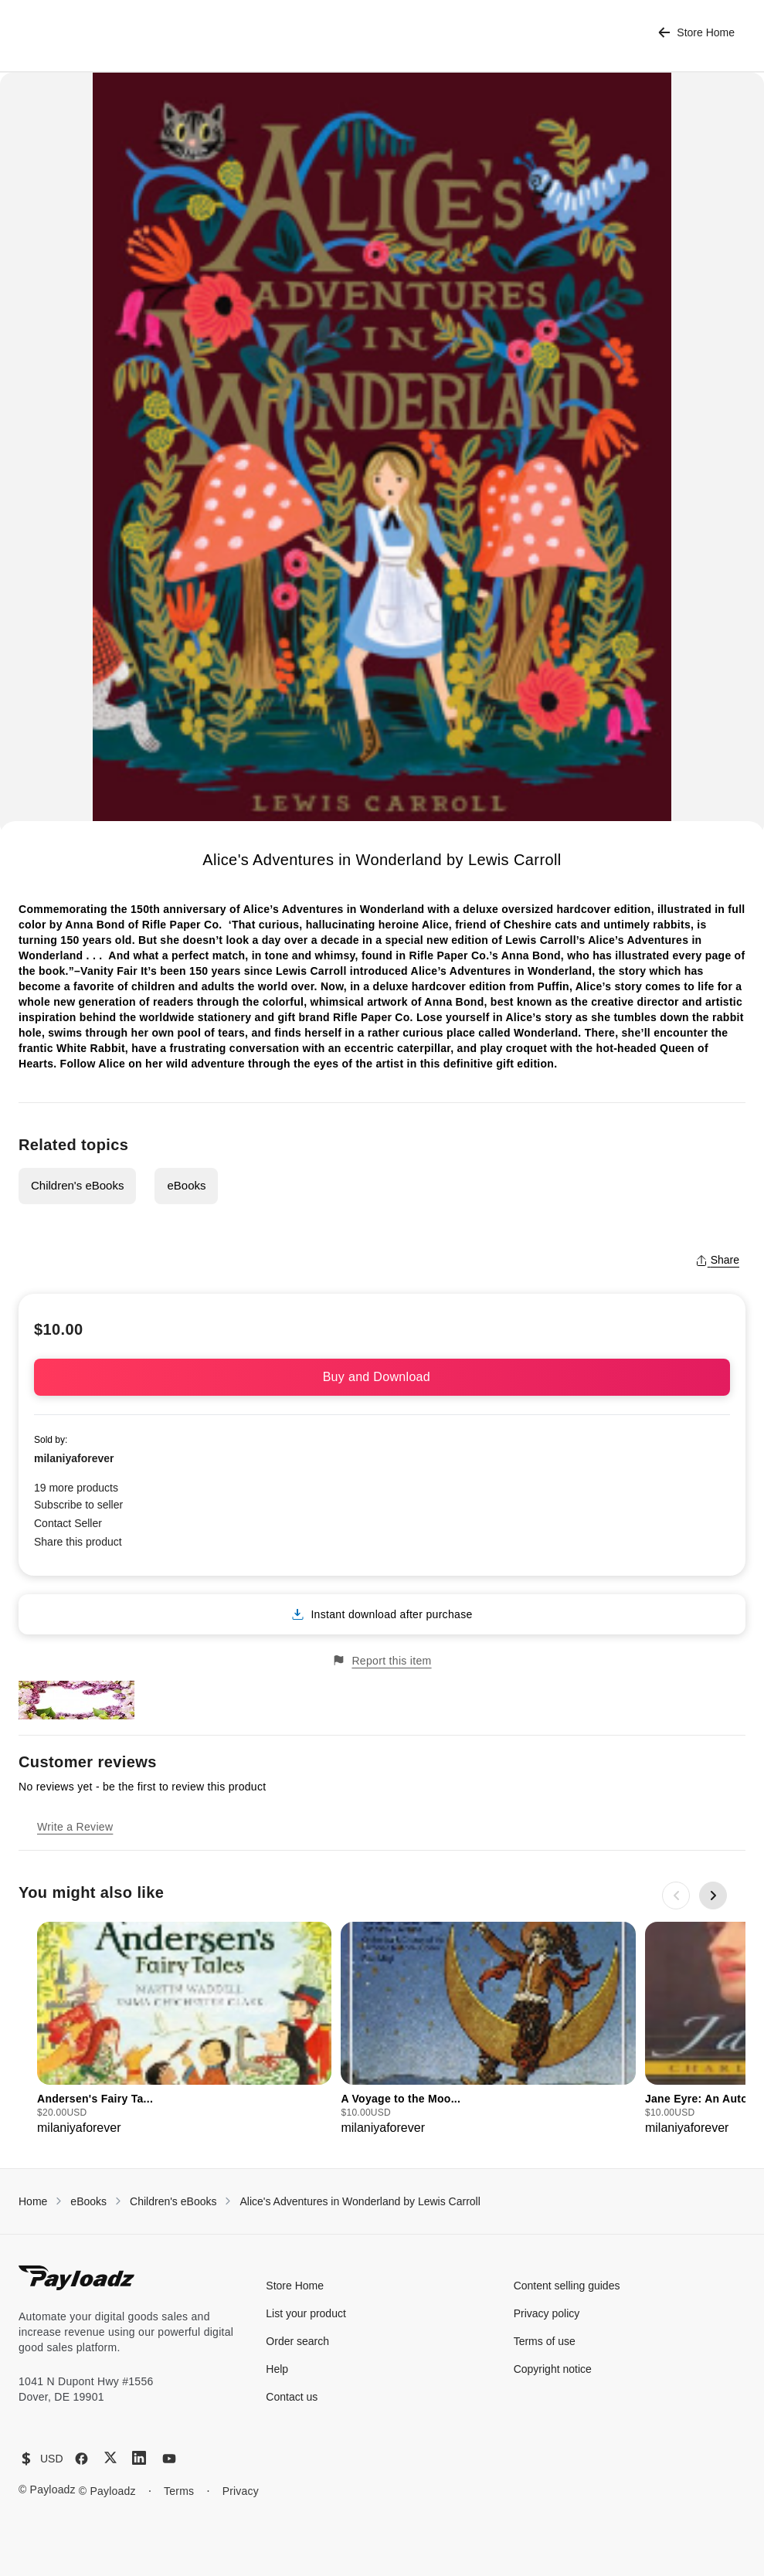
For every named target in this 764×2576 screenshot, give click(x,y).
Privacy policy (547, 2313)
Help (277, 2369)
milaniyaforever (74, 1458)
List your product (306, 2313)
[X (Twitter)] (110, 2457)
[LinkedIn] (139, 2458)
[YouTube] (169, 2458)
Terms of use (545, 2341)
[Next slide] (713, 1895)
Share (717, 1260)
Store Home (696, 32)
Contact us (291, 2397)
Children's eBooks (77, 1185)
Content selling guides (567, 2285)
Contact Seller (68, 1523)
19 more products (76, 1487)
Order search (297, 2341)
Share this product (78, 1542)
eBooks (186, 1185)
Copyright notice (553, 2369)
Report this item (381, 1660)
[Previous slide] (676, 1895)
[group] (184, 2029)
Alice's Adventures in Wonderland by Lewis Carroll (359, 2201)
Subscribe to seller (78, 1504)
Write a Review (75, 1827)
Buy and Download (382, 1376)
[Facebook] (81, 2458)
